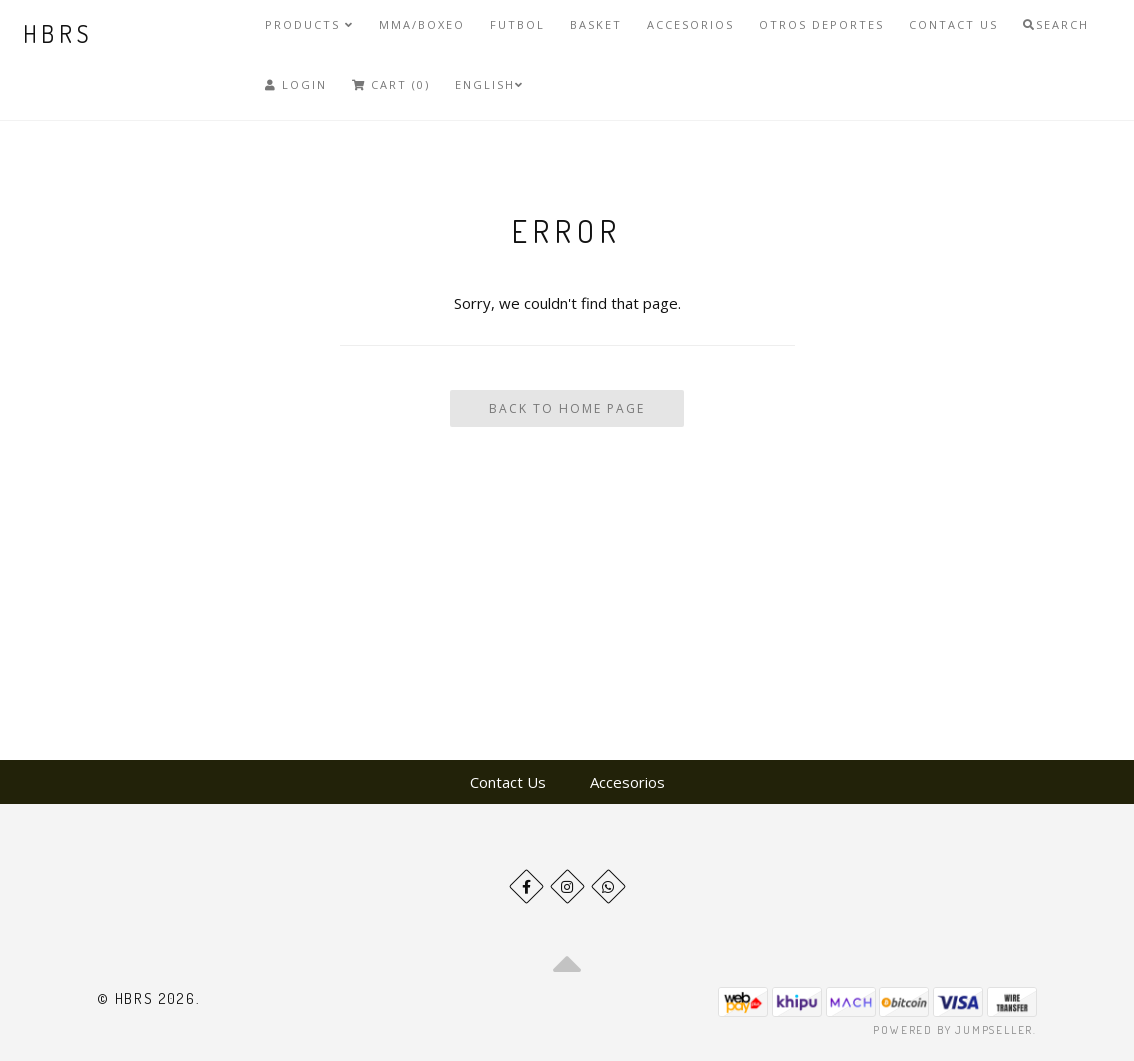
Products (309, 24)
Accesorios (690, 24)
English (489, 84)
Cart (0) (391, 84)
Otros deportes (821, 24)
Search (1056, 24)
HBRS (58, 33)
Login (296, 84)
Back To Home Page (567, 408)
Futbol (517, 24)
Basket (596, 24)
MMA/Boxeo (422, 24)
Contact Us (953, 24)
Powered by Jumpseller (953, 1030)
